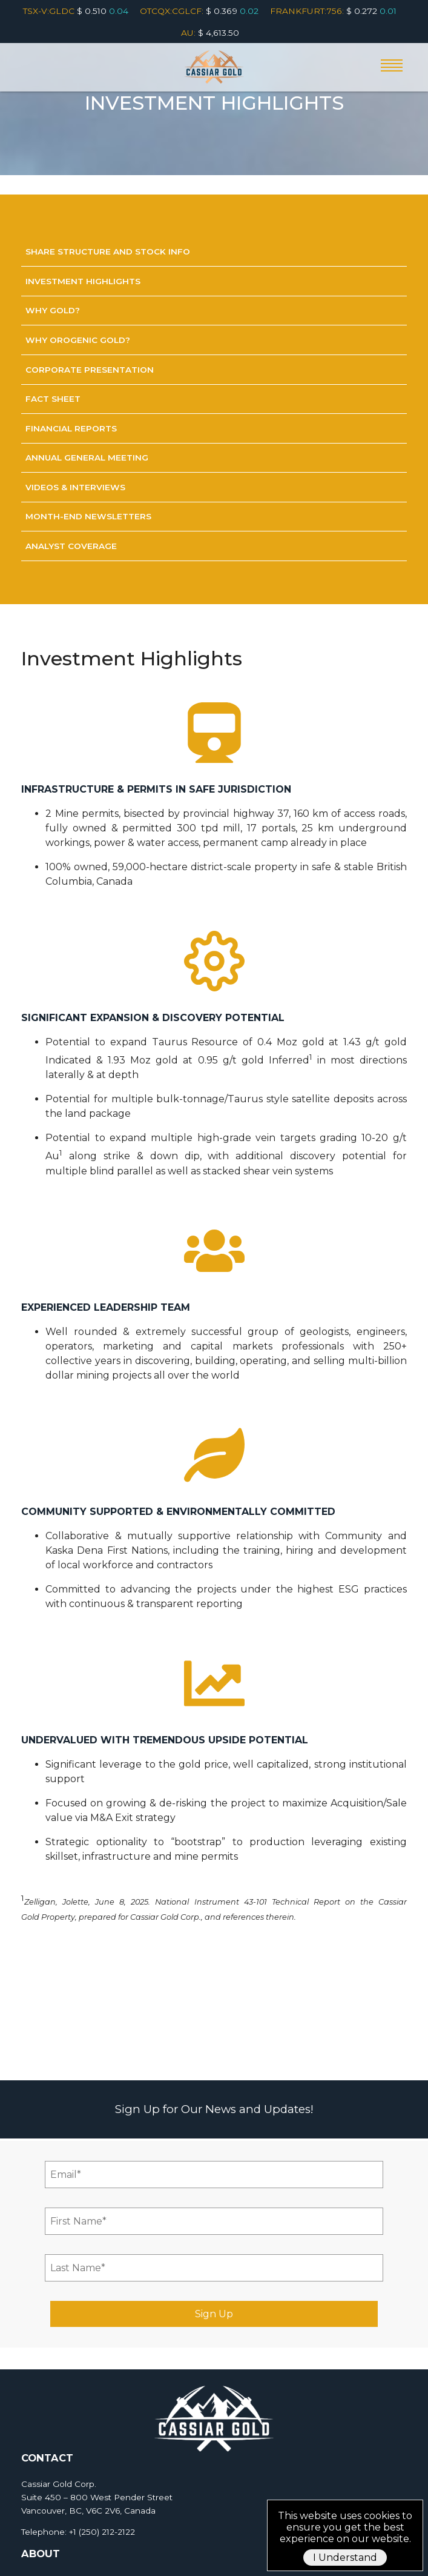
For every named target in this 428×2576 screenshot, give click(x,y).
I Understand (345, 2557)
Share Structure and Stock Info (107, 251)
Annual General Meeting (86, 457)
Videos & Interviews (75, 487)
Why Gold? (52, 310)
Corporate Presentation (89, 369)
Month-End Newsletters (88, 516)
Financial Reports (71, 428)
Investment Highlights (82, 281)
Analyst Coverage (71, 546)
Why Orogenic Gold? (77, 340)
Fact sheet (53, 399)
